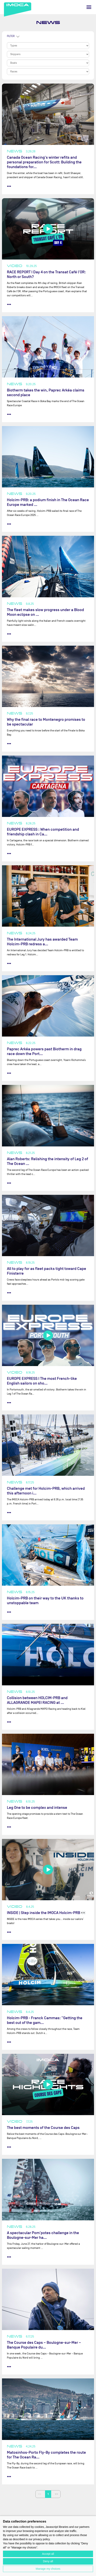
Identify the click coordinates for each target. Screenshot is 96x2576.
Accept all (48, 2553)
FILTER (11, 36)
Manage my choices (48, 2568)
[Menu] (89, 7)
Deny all (48, 2561)
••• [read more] (9, 186)
